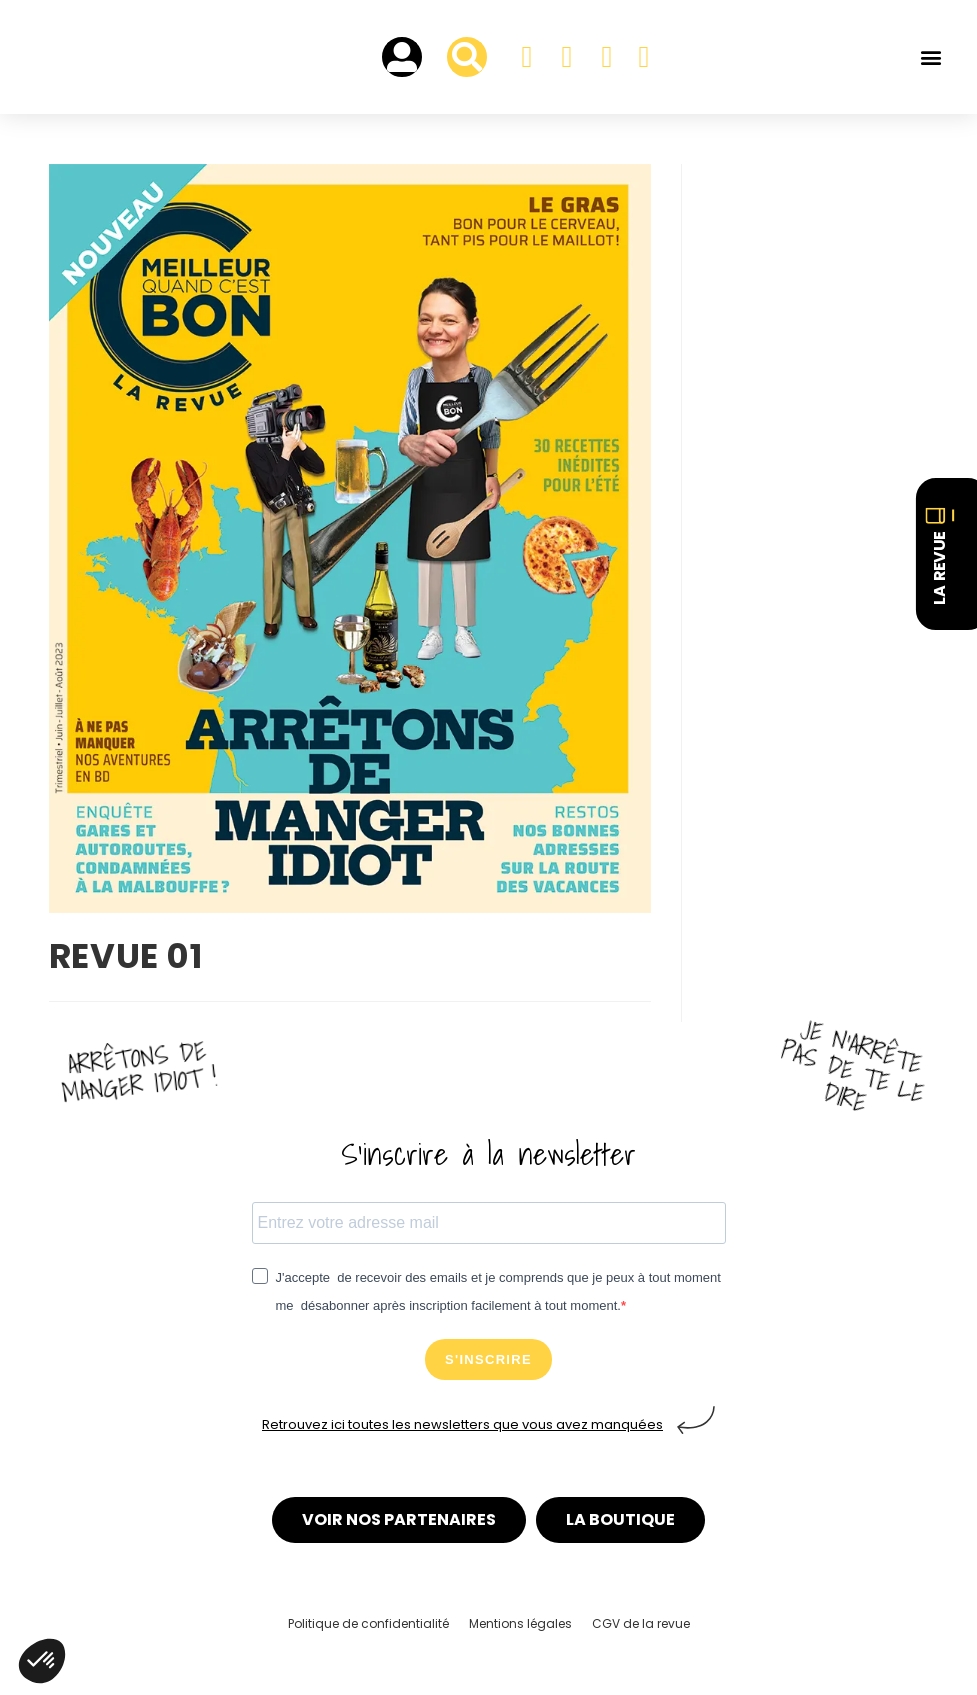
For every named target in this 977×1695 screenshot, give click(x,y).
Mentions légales (520, 1623)
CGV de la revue (641, 1623)
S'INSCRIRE (488, 1359)
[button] (930, 57)
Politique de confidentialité (368, 1623)
